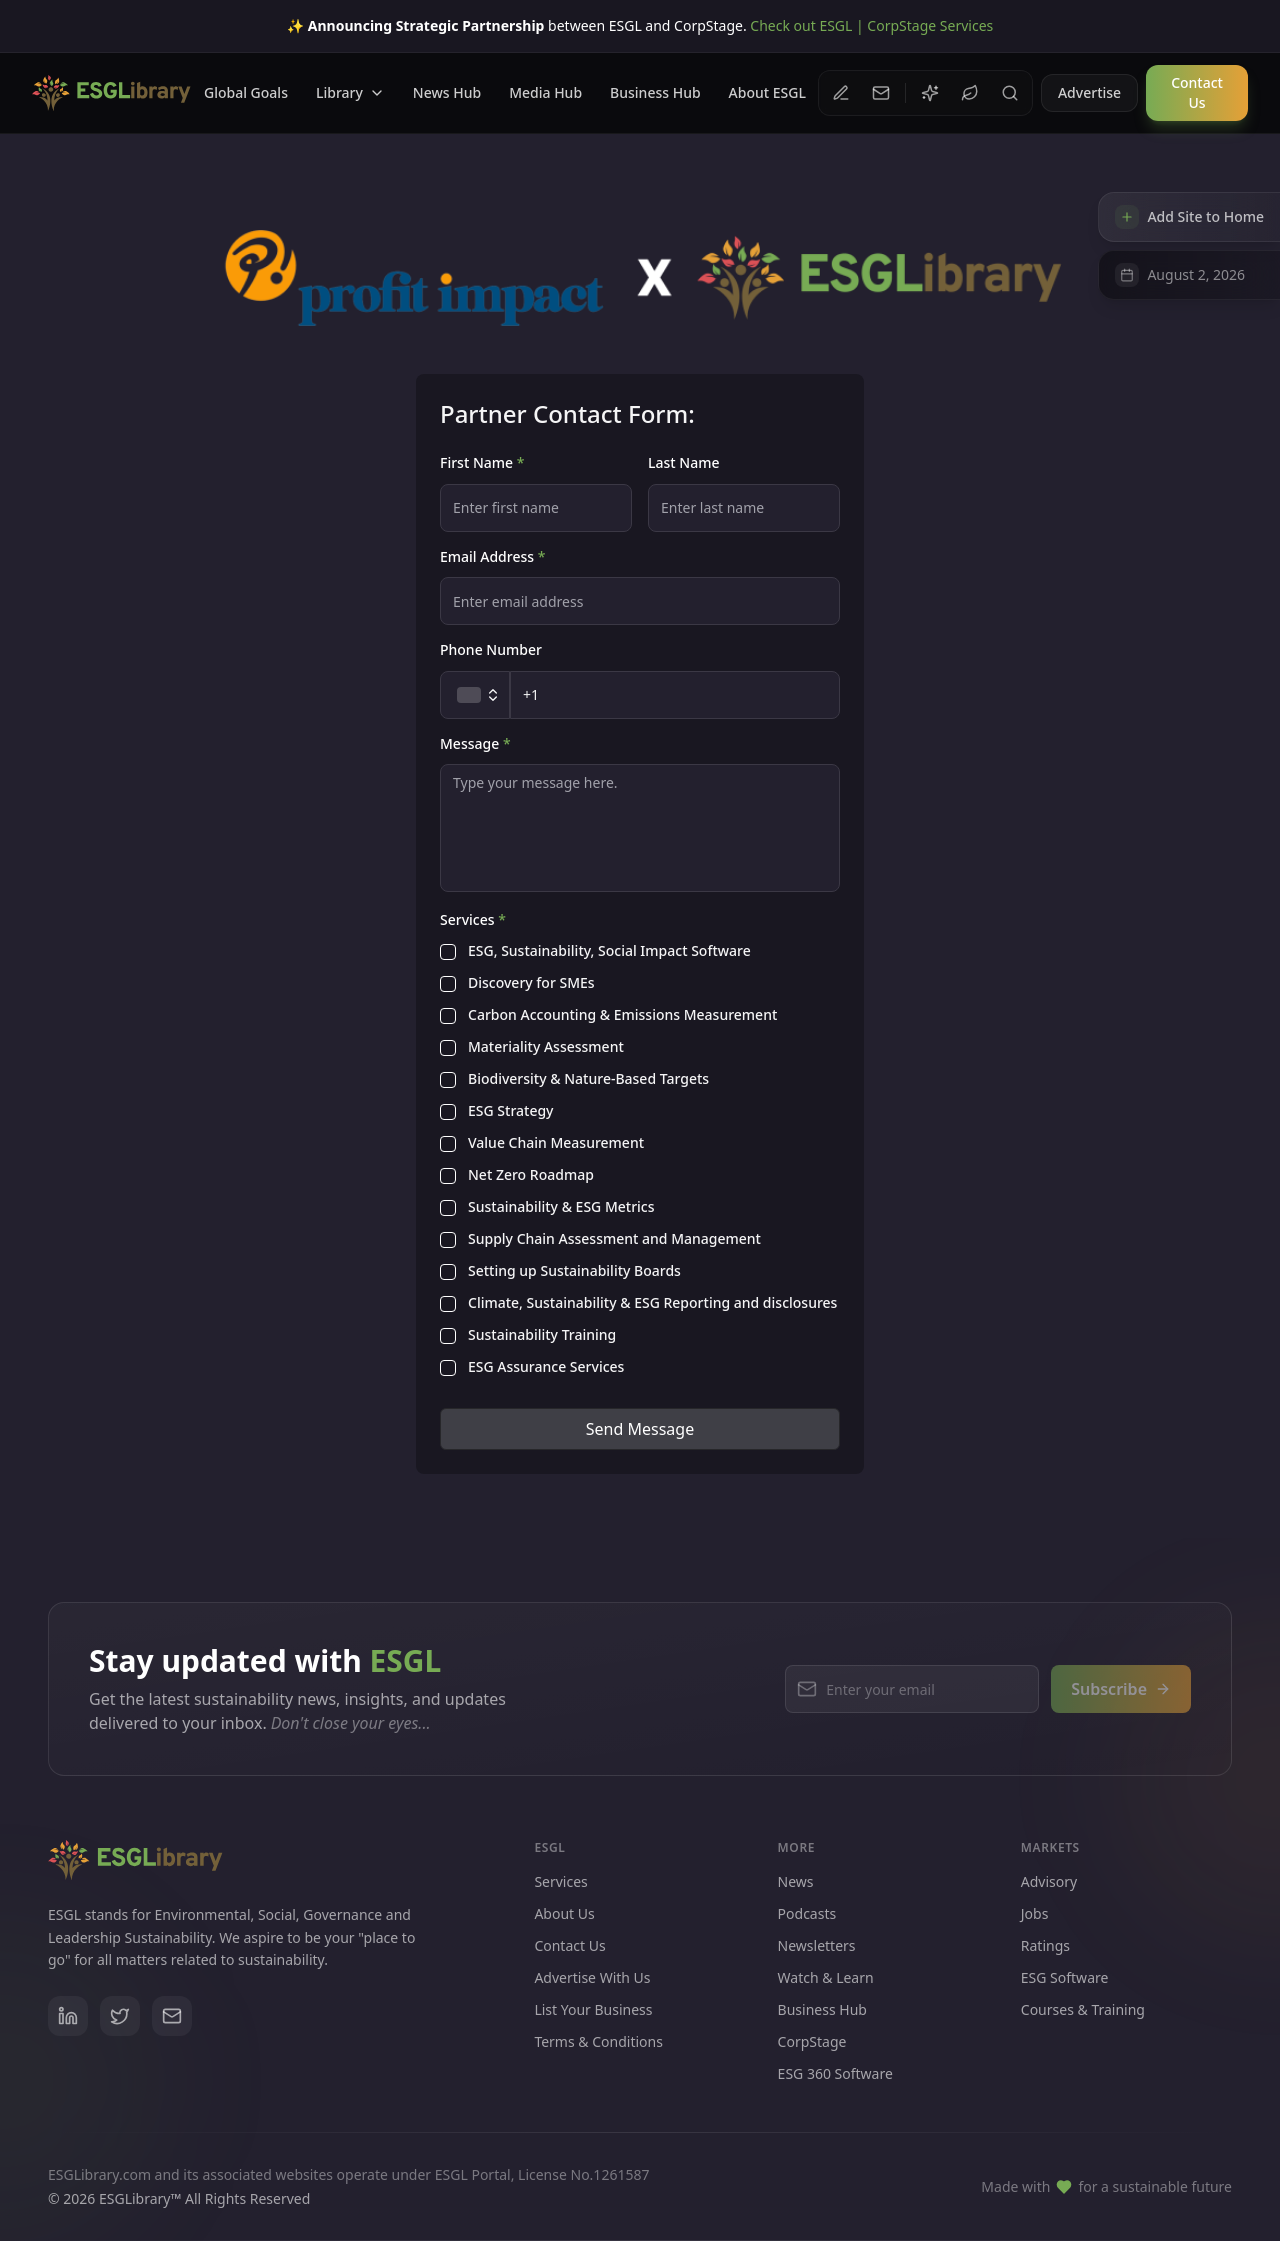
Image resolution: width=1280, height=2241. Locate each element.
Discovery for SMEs (531, 984)
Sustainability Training (542, 1336)
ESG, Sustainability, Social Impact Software (609, 952)
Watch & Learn (826, 1996)
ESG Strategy (511, 1112)
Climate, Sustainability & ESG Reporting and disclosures (652, 1304)
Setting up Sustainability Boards (574, 1272)
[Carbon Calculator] (970, 93)
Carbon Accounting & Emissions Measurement (622, 1016)
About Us (564, 1926)
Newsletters (817, 1964)
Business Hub (822, 2028)
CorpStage (820, 2060)
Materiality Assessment (546, 1048)
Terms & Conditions (598, 2054)
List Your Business (593, 2022)
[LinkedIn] (68, 2024)
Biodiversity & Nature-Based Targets (588, 1080)
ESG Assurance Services (546, 1368)
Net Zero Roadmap (531, 1176)
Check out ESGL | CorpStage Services (871, 25)
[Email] (172, 2024)
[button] (881, 93)
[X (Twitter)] (120, 2024)
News (796, 1900)
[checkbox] (448, 952)
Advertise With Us (592, 1990)
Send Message (640, 1429)
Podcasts (807, 1932)
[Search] (1010, 93)
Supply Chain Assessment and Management (614, 1240)
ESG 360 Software (843, 2092)
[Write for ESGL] (841, 93)
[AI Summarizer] (930, 93)
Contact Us (569, 1958)
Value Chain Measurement (556, 1144)
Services (560, 1894)
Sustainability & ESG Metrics (561, 1208)
